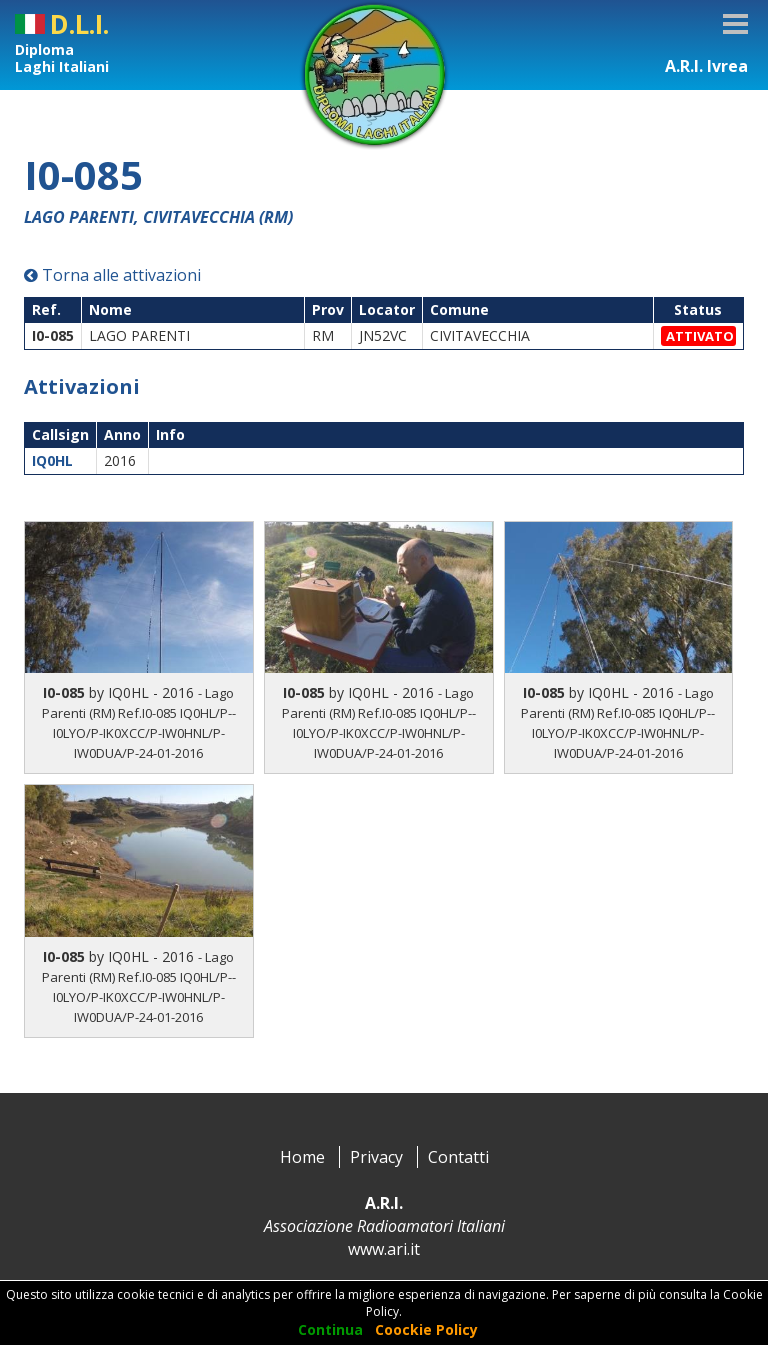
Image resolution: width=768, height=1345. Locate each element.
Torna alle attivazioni (112, 275)
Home (302, 1157)
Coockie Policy (426, 1329)
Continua (330, 1329)
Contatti (458, 1157)
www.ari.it (384, 1249)
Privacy (376, 1157)
